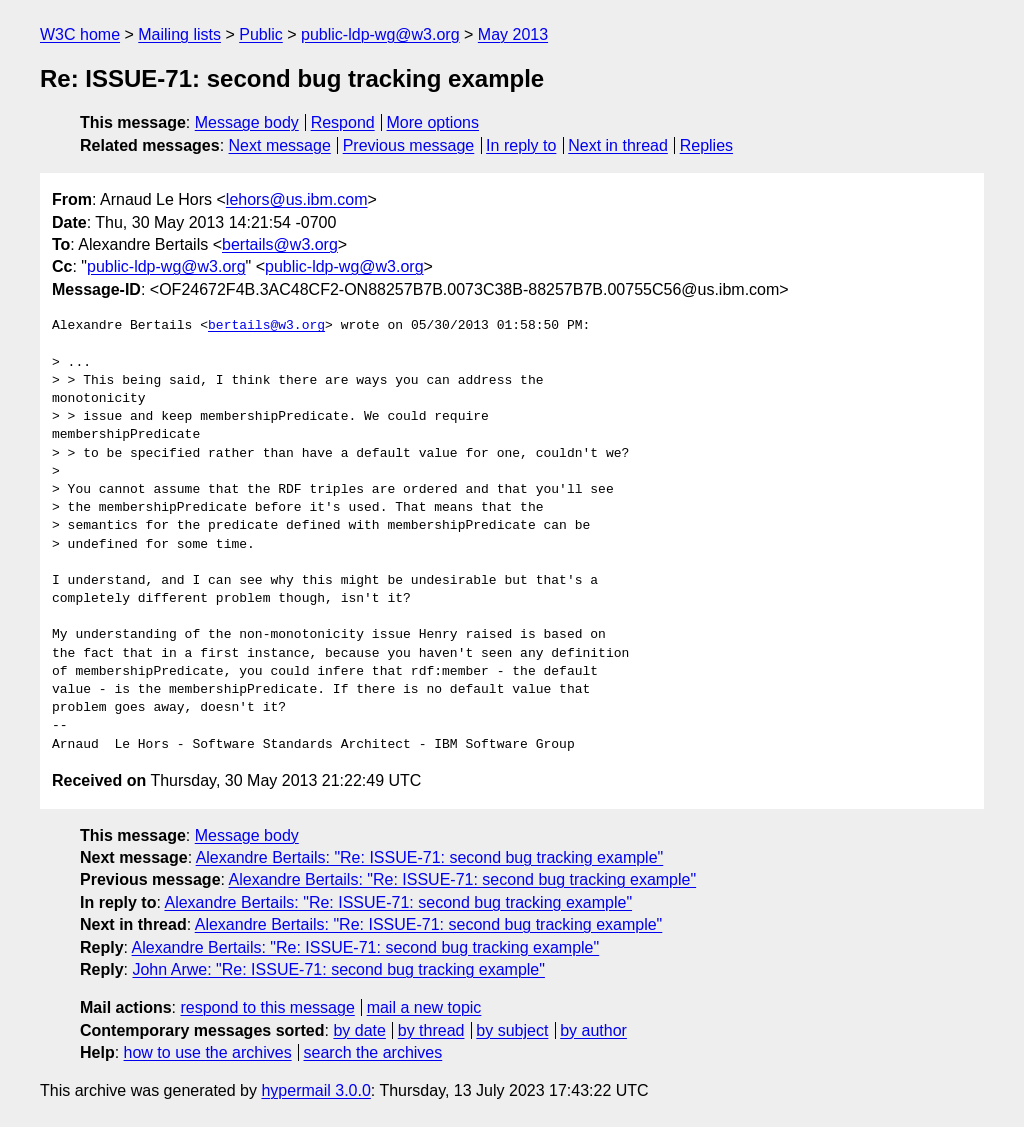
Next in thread (618, 145)
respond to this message (267, 1007)
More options (433, 122)
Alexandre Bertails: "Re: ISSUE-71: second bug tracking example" (430, 857)
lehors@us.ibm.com (297, 199)
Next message (280, 145)
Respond (343, 122)
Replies (706, 145)
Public (261, 34)
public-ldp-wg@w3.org (380, 34)
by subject (512, 1030)
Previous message (409, 145)
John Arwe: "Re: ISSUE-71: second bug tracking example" (338, 969)
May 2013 (513, 34)
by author (593, 1030)
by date (359, 1030)
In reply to (521, 145)
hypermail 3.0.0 (315, 1090)
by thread (431, 1030)
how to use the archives (208, 1052)
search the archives (373, 1052)
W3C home (80, 34)
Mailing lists (179, 34)
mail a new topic (424, 1007)
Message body (247, 122)
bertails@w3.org (280, 244)
